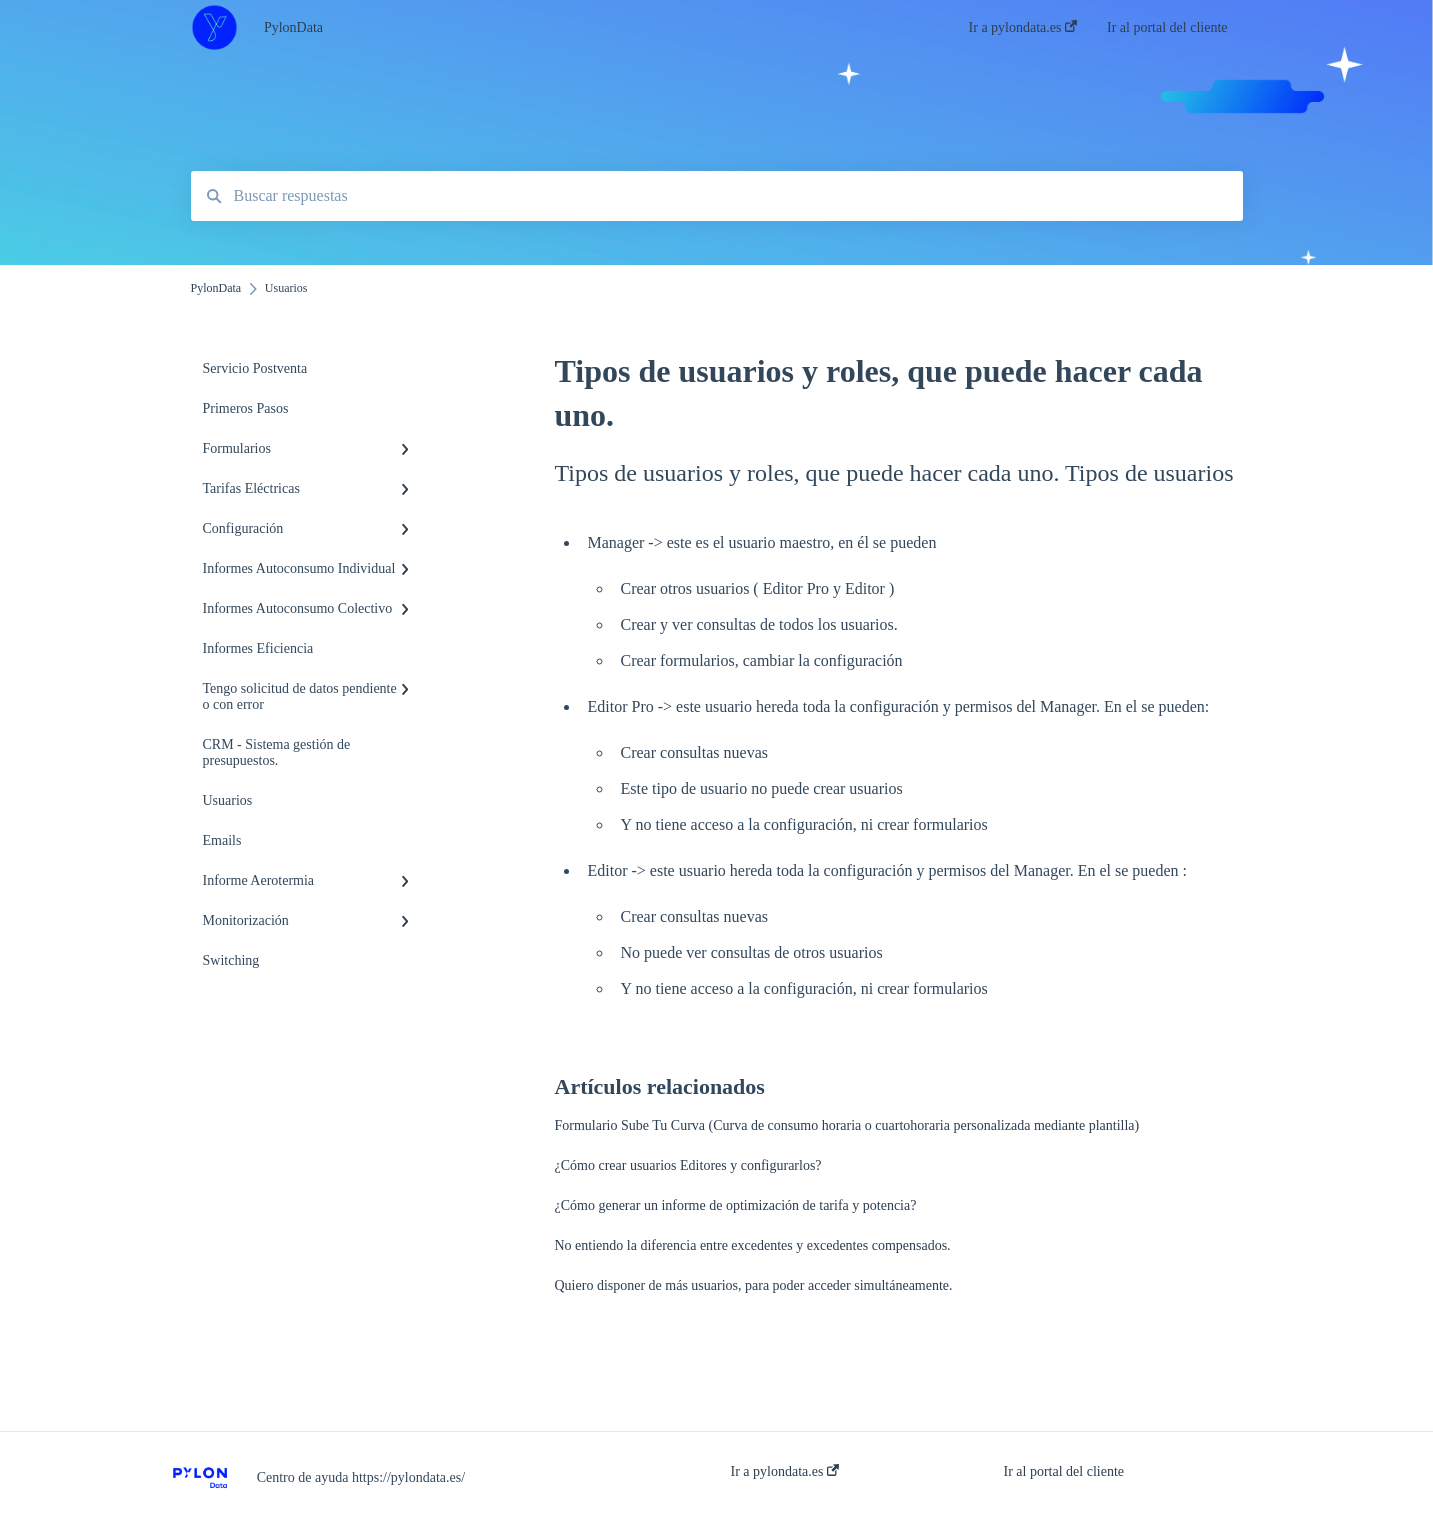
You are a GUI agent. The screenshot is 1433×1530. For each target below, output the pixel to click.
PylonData (293, 27)
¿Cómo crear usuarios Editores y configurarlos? (688, 1165)
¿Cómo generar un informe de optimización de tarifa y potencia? (736, 1205)
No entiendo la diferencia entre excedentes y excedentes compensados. (753, 1245)
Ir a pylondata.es (785, 1471)
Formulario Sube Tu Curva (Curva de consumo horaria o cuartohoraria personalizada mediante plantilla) (847, 1125)
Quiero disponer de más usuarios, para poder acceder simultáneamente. (754, 1285)
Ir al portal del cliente (1064, 1471)
